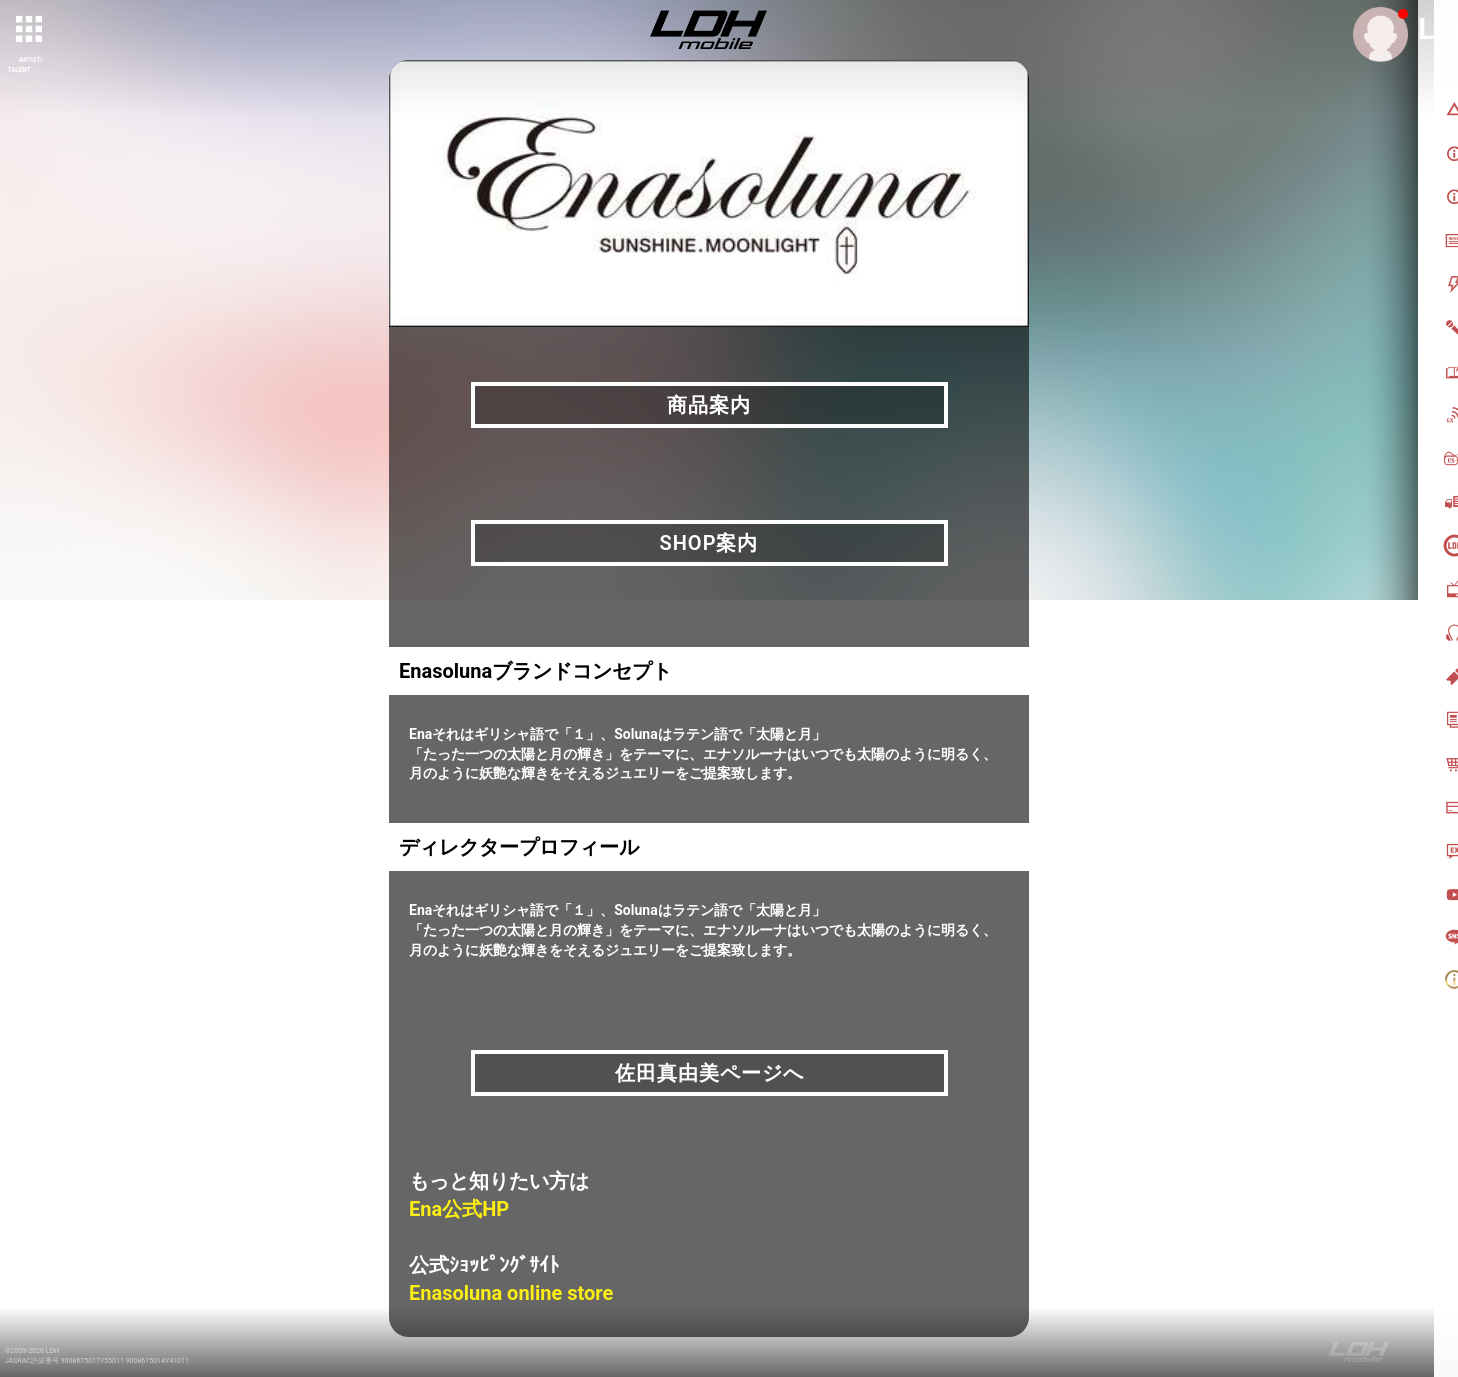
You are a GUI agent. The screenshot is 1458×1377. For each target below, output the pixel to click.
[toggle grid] (31, 31)
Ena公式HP (459, 1209)
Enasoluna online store (511, 1293)
